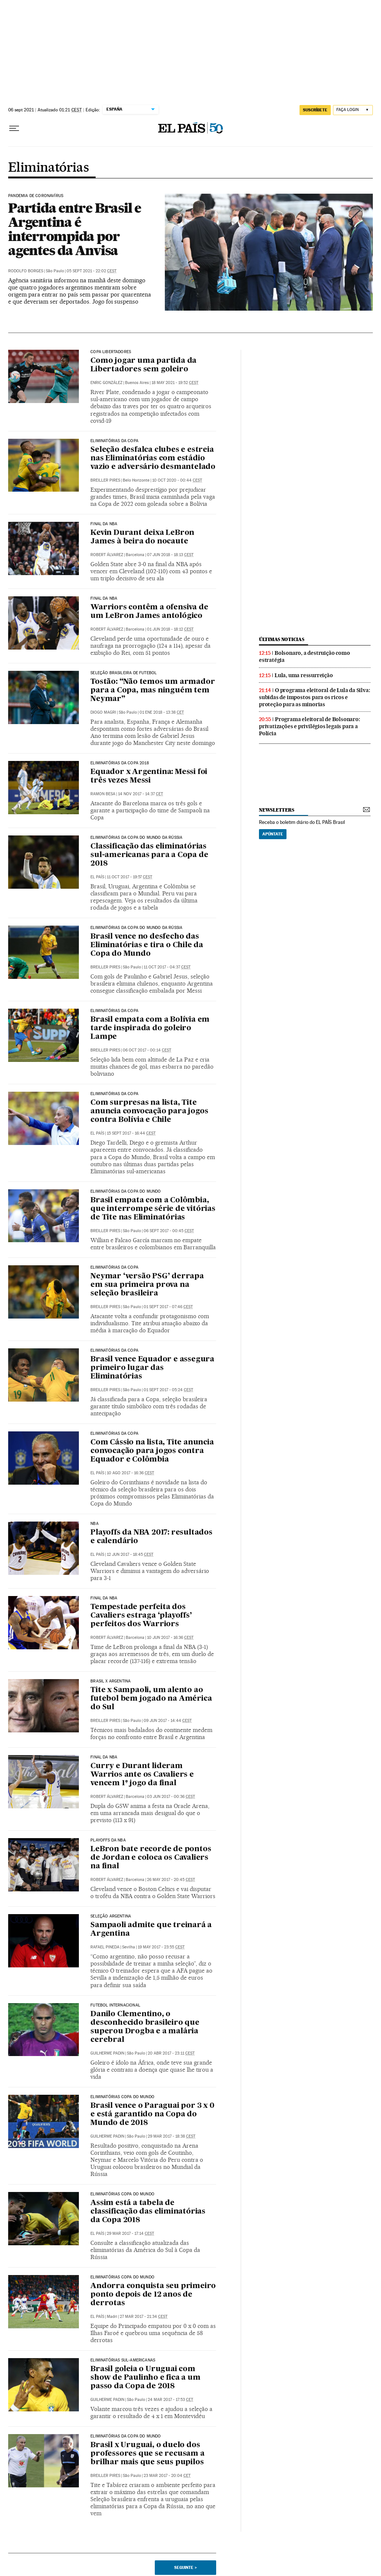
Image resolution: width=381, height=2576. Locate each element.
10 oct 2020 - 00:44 (177, 480)
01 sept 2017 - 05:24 (168, 1389)
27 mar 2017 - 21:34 (143, 2316)
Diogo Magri (103, 712)
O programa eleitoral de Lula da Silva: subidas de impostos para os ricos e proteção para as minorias (314, 697)
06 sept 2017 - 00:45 (169, 1230)
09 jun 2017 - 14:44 (168, 1720)
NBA (94, 1524)
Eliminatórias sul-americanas (122, 2360)
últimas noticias (281, 639)
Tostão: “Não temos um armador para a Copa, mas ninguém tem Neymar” (152, 690)
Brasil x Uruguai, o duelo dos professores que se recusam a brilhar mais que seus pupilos (147, 2454)
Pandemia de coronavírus (35, 196)
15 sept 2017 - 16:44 (131, 1133)
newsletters (276, 810)
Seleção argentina (110, 1916)
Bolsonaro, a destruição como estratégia (304, 656)
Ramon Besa (102, 793)
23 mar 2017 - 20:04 (167, 2475)
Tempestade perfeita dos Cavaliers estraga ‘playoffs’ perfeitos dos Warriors (141, 1615)
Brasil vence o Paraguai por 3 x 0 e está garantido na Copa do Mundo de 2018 (152, 2114)
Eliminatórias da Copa (114, 441)
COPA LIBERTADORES (110, 352)
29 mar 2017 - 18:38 (171, 2136)
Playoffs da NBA (108, 1840)
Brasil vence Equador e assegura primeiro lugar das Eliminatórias (152, 1368)
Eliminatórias (48, 168)
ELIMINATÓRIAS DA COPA (114, 1011)
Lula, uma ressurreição (304, 675)
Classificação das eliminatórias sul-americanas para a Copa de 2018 (149, 855)
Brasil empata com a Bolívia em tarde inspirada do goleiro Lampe (149, 1028)
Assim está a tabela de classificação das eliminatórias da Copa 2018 (147, 2211)
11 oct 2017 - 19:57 (129, 877)
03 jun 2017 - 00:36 (171, 1796)
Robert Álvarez (106, 554)
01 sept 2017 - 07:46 (168, 1306)
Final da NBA (103, 1598)
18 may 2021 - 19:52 (174, 382)
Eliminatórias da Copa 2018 (119, 763)
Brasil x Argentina (110, 1681)
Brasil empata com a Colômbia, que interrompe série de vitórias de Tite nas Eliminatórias (152, 1209)
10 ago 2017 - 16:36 (130, 1473)
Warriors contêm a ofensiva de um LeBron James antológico (149, 612)
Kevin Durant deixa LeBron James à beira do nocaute (142, 537)
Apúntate (272, 834)
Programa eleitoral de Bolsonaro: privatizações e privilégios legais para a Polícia (309, 726)
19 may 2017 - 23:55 (161, 1947)
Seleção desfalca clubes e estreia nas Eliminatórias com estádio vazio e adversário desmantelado (152, 458)
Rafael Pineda (104, 1947)
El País (97, 877)
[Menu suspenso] (14, 128)
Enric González (106, 382)
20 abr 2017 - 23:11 (171, 2053)
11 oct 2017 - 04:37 (167, 967)
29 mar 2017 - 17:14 (130, 2233)
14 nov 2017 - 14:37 (140, 793)
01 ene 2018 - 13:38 (162, 712)
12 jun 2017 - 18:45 (130, 1554)
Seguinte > (185, 2567)
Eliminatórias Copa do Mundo (122, 2097)
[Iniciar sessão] (353, 110)
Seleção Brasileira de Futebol (123, 673)
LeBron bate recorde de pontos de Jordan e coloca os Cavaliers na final (150, 1858)
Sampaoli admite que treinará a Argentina (151, 1930)
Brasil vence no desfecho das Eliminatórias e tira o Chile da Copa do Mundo (146, 945)
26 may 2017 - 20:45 (171, 1879)
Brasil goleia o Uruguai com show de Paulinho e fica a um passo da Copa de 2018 (145, 2378)
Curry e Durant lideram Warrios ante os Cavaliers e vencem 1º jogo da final (142, 1775)
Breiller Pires (105, 480)
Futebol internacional (115, 2005)
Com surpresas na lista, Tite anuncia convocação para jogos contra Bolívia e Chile (149, 1111)
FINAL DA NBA (103, 524)
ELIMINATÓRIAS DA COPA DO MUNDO (125, 1191)
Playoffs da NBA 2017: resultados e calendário (151, 1537)
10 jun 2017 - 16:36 (170, 1637)
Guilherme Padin (107, 2053)
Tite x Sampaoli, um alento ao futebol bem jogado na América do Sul (151, 1699)
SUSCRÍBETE (315, 109)
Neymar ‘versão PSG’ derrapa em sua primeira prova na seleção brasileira (147, 1285)
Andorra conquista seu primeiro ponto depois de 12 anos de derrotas (153, 2294)
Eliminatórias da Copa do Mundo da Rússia (136, 837)
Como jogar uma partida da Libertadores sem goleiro (143, 365)
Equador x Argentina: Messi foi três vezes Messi (148, 776)
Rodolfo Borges (25, 271)
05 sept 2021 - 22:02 (91, 271)
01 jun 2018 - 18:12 (170, 629)
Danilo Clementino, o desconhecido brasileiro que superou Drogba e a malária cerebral (144, 2027)
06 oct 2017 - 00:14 (147, 1050)
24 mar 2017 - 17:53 (170, 2399)
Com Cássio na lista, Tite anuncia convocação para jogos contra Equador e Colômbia (152, 1451)
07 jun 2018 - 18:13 (170, 554)
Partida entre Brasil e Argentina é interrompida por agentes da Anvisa (74, 229)
